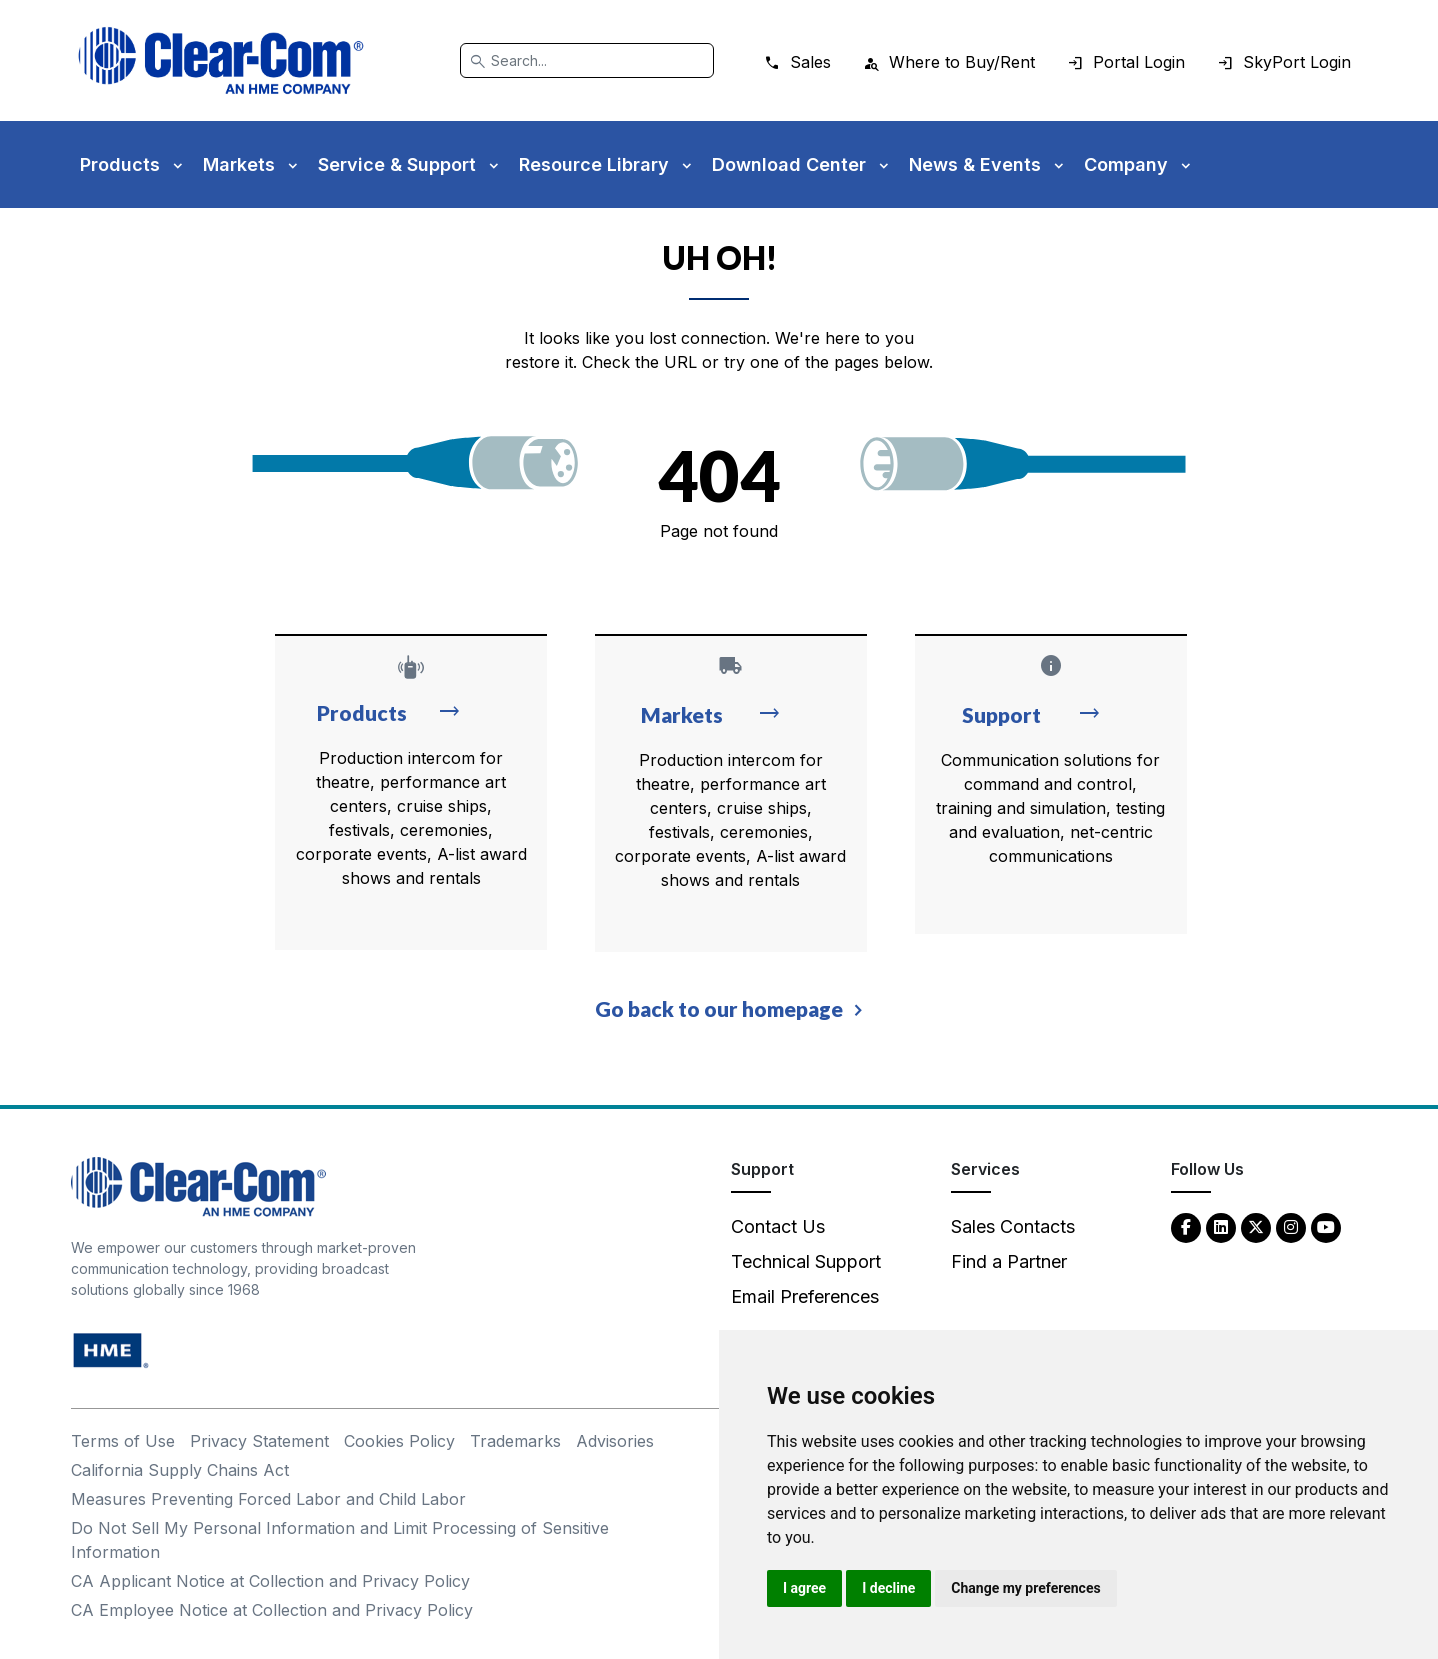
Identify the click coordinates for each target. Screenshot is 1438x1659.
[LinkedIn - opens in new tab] (1221, 1226)
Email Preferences (805, 1296)
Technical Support (806, 1261)
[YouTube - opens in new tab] (1326, 1226)
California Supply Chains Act (180, 1470)
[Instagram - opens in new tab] (1291, 1226)
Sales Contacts (1013, 1226)
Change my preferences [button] (1025, 1588)
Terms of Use (123, 1441)
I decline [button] (888, 1588)
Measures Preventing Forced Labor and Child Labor (268, 1499)
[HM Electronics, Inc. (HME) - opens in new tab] (111, 1349)
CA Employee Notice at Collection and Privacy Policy (272, 1610)
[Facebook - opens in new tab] (1186, 1226)
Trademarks (515, 1441)
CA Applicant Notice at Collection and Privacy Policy (270, 1581)
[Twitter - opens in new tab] (1256, 1226)
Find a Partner (1009, 1261)
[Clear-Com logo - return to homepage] (221, 60)
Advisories (615, 1441)
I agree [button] (804, 1588)
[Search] (587, 60)
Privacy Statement (259, 1441)
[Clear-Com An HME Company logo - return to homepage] (198, 1185)
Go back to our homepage (719, 1008)
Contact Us (778, 1226)
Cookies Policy (399, 1441)
